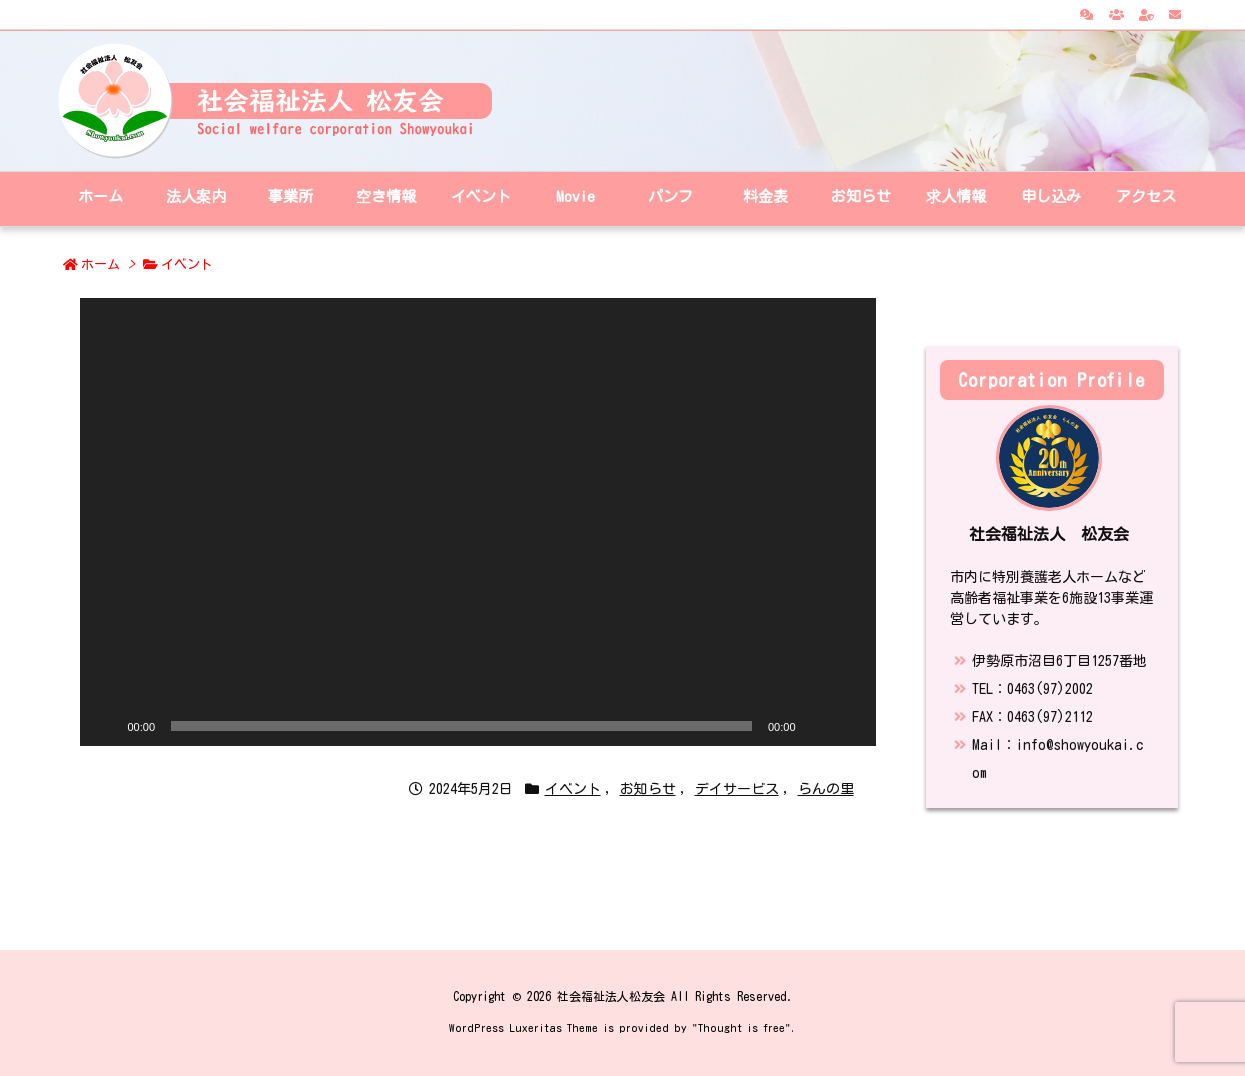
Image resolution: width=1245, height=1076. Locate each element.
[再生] (106, 726)
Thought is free (741, 1027)
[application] (478, 522)
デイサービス (737, 789)
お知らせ (648, 789)
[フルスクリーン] (850, 726)
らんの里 (826, 789)
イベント (187, 264)
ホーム (100, 264)
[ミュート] (818, 726)
